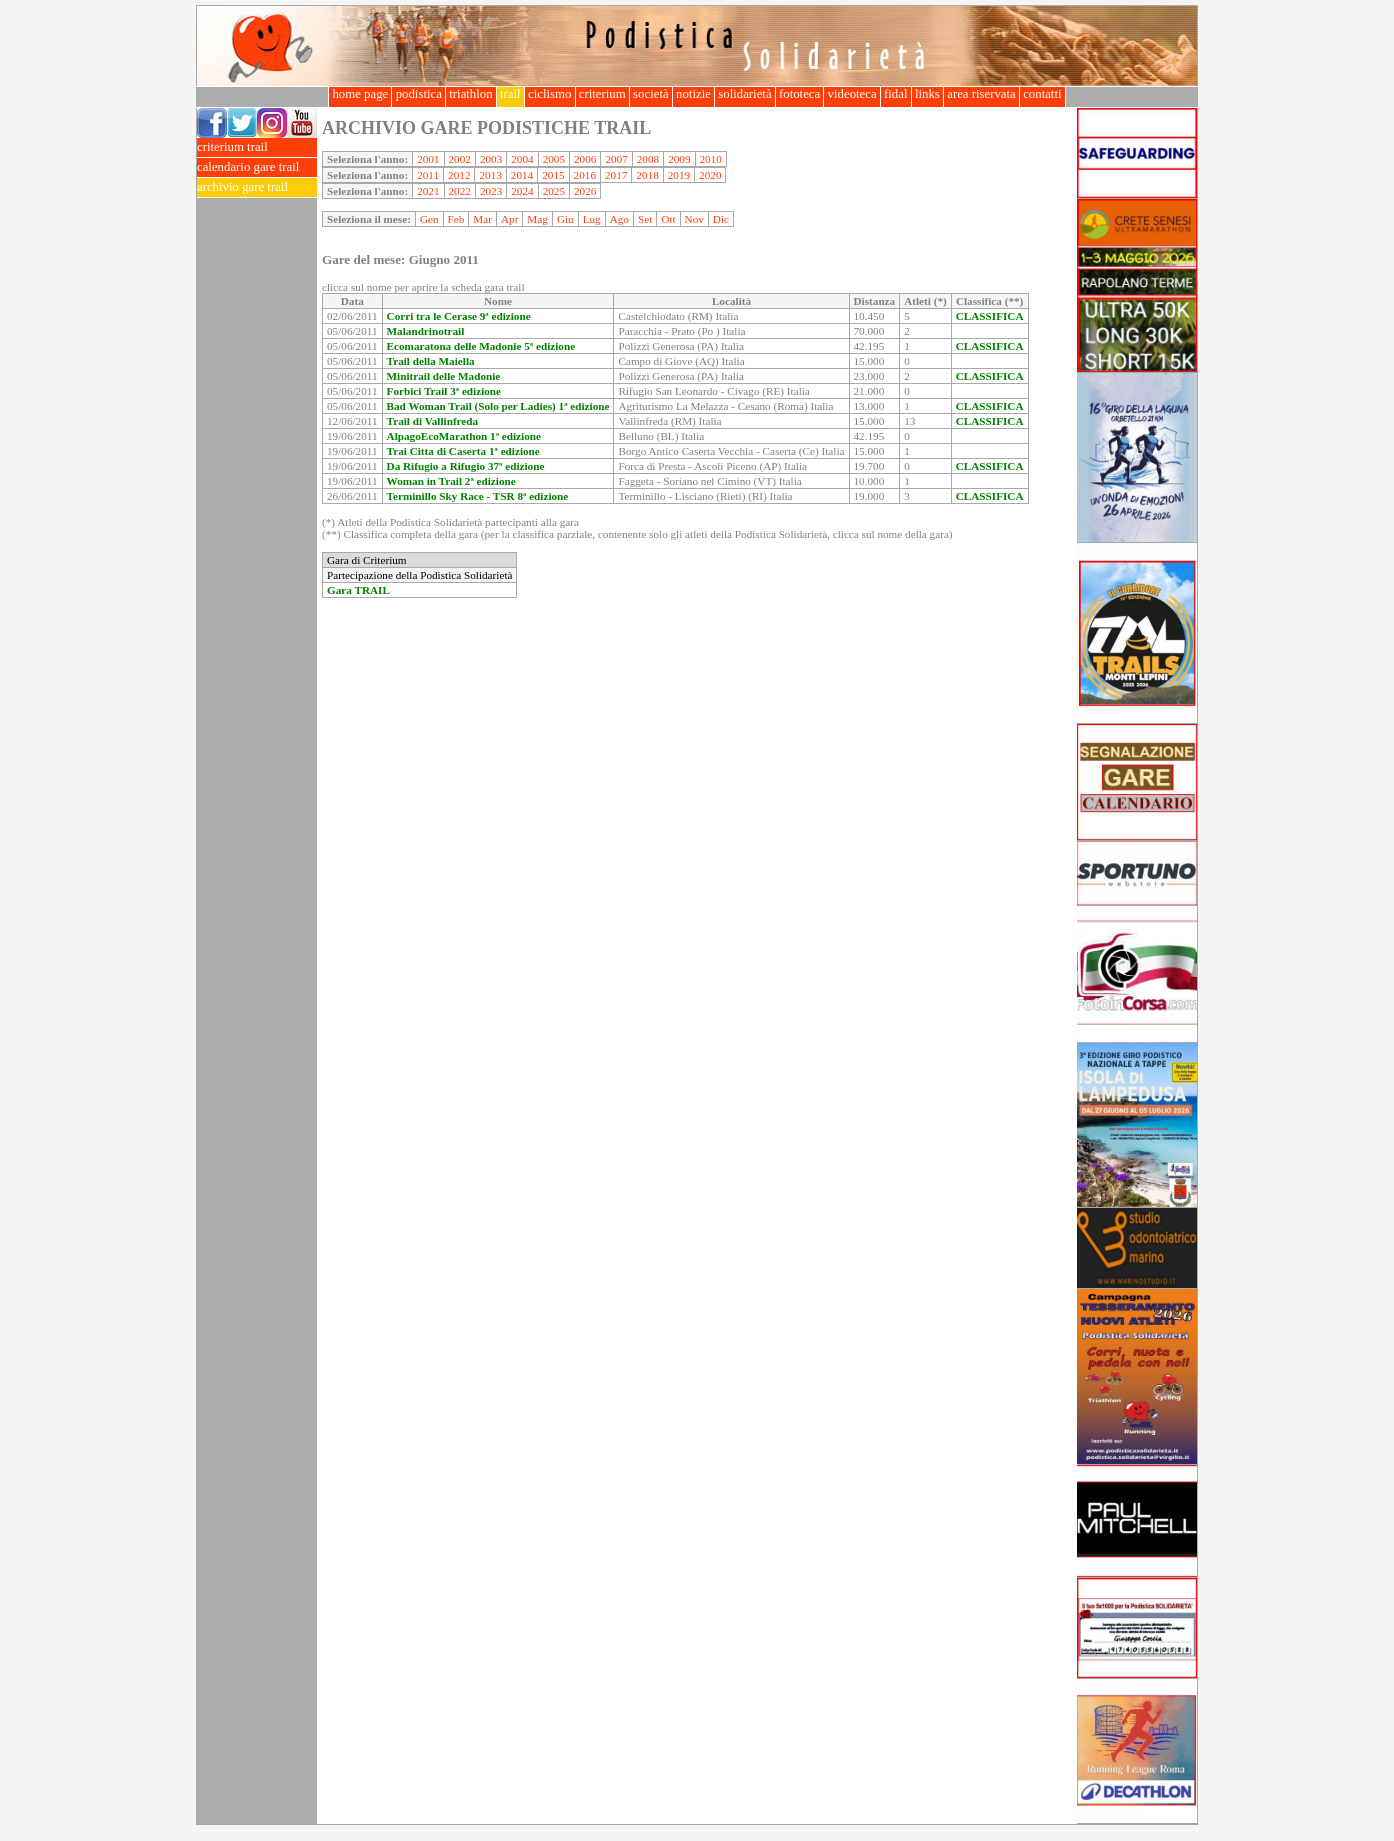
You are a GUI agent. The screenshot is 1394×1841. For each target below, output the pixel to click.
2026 (585, 191)
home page (360, 94)
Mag (537, 219)
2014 (522, 175)
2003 (491, 159)
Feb (456, 219)
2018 (647, 175)
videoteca (851, 94)
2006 (585, 159)
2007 (616, 159)
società (651, 94)
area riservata (981, 94)
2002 (460, 159)
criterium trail (257, 147)
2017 (616, 175)
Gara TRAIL (358, 590)
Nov (694, 219)
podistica (418, 94)
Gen (429, 219)
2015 (553, 175)
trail (510, 94)
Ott (668, 219)
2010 (711, 159)
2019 (679, 175)
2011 (428, 175)
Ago (619, 219)
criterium (602, 94)
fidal (896, 94)
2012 (459, 175)
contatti (1042, 94)
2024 (522, 191)
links (927, 94)
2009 (679, 159)
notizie (693, 94)
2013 (490, 175)
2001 (428, 159)
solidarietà (745, 94)
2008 (648, 159)
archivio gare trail (257, 187)
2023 (491, 191)
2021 (428, 191)
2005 (554, 159)
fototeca (800, 94)
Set (645, 219)
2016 (585, 175)
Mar (482, 219)
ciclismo (550, 94)
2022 (460, 191)
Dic (721, 219)
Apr (509, 219)
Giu (565, 219)
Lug (592, 219)
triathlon (471, 94)
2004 (522, 159)
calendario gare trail (257, 167)
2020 (710, 175)
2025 (554, 191)
